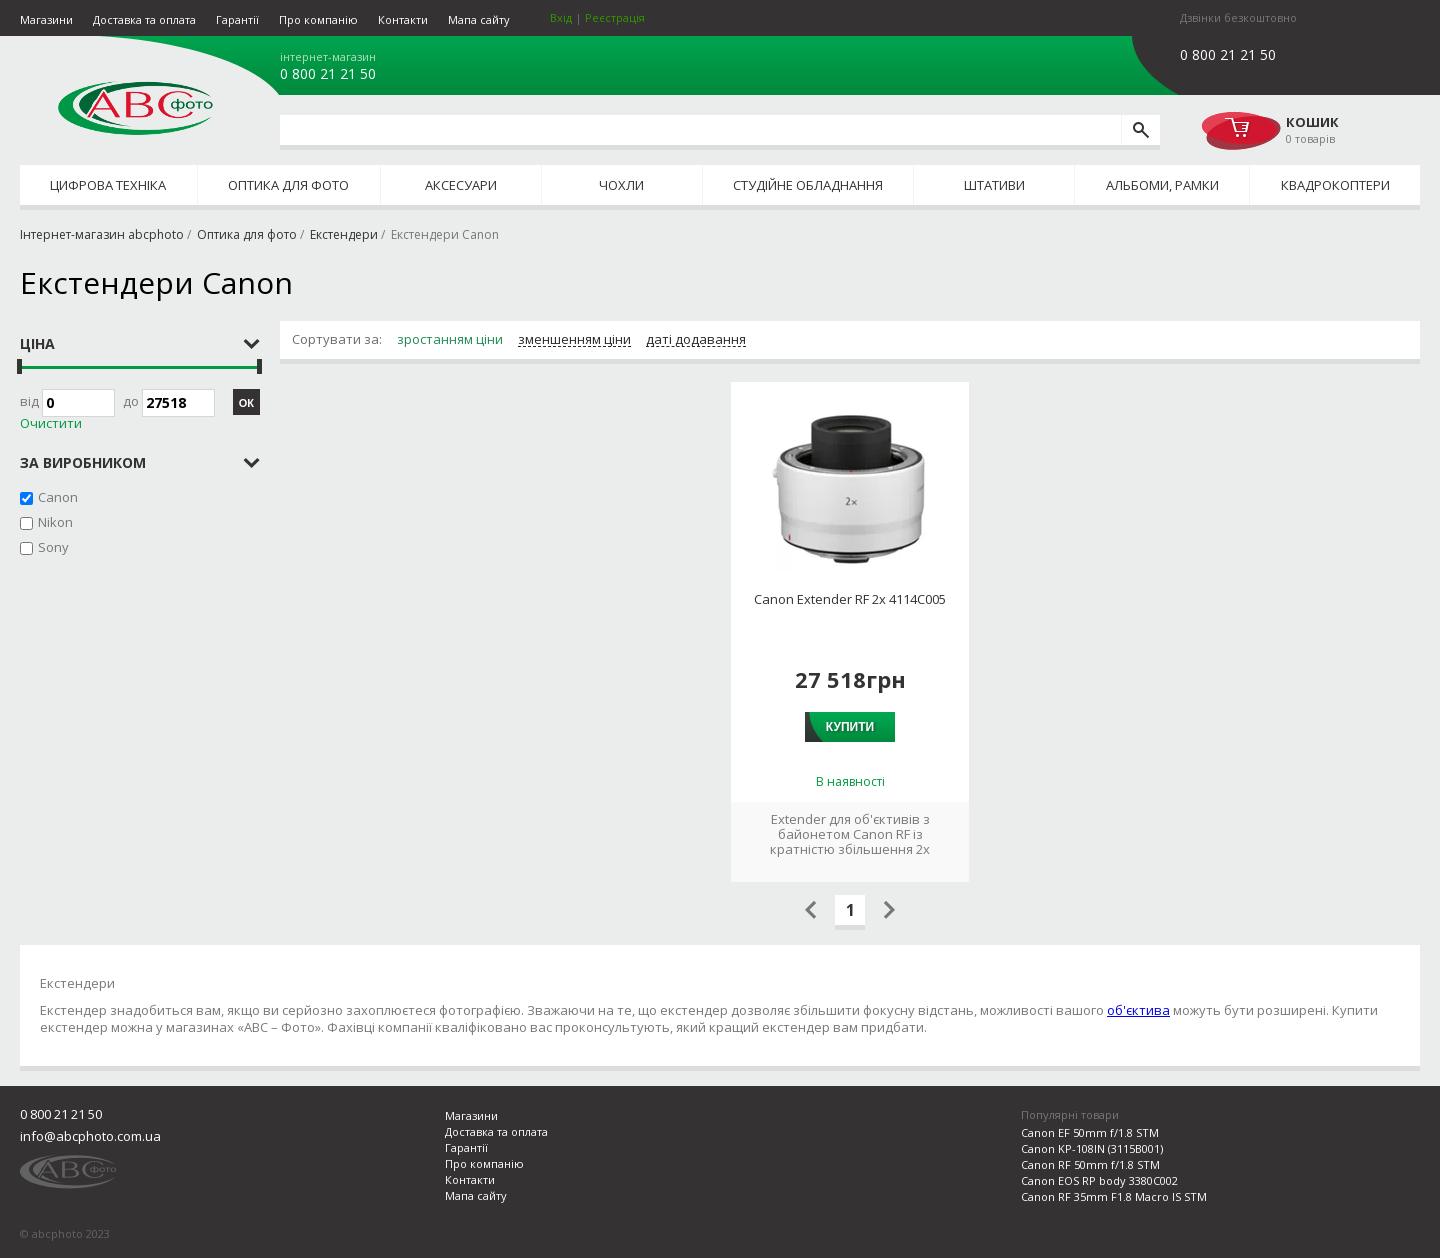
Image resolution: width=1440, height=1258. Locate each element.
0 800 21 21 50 (328, 74)
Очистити (51, 423)
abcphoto (135, 108)
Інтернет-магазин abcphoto (102, 234)
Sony (53, 547)
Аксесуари (461, 185)
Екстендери (344, 234)
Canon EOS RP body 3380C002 (1099, 1180)
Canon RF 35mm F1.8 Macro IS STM (1114, 1196)
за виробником (83, 462)
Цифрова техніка (108, 185)
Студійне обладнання (808, 185)
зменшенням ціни (574, 340)
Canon (58, 497)
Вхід (561, 17)
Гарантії (237, 19)
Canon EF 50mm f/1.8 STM (1090, 1132)
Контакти (403, 19)
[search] (1140, 130)
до (169, 403)
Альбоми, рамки (1162, 185)
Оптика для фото (288, 185)
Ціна (37, 343)
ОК (246, 403)
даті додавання (696, 340)
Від (67, 403)
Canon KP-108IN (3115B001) (1092, 1148)
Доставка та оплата (144, 19)
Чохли (621, 185)
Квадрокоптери (1335, 185)
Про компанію (318, 19)
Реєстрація (615, 17)
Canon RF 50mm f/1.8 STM (1090, 1164)
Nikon (55, 522)
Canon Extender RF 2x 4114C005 (850, 599)
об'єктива (1138, 1010)
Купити (850, 727)
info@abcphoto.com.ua (90, 1136)
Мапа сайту (479, 19)
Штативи (994, 185)
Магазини (46, 19)
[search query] (700, 130)
